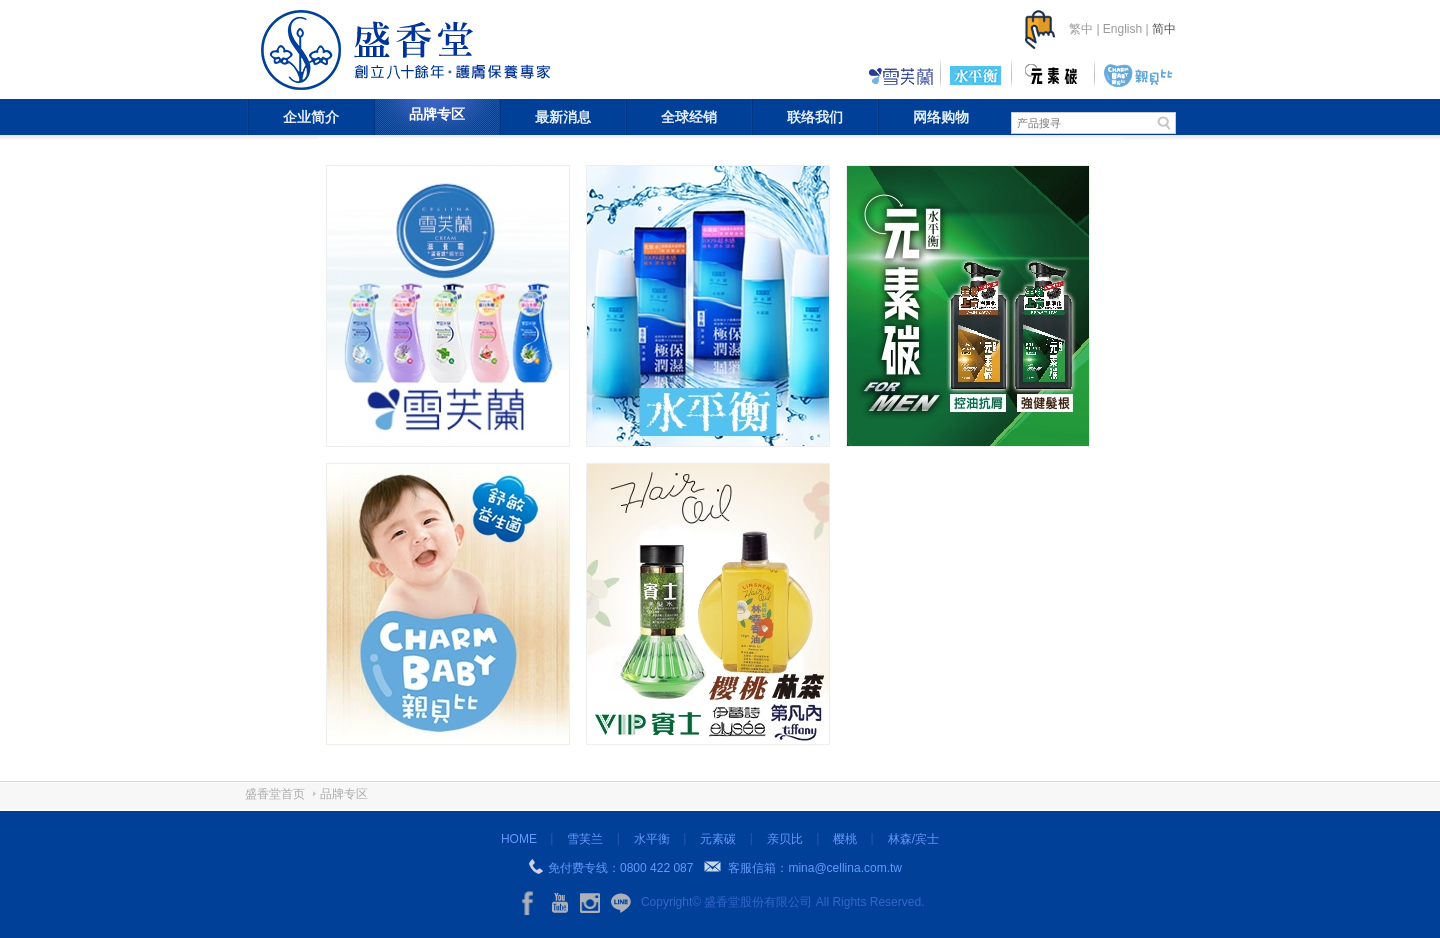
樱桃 (845, 839)
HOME (519, 839)
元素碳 (718, 839)
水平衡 (652, 839)
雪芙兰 (585, 839)
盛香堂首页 (275, 794)
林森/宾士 (913, 839)
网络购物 (941, 117)
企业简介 (311, 117)
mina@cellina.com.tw (845, 868)
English (1122, 29)
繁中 (1081, 29)
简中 (1164, 29)
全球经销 (689, 117)
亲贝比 (785, 839)
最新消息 (563, 117)
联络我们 (815, 117)
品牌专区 (437, 114)
